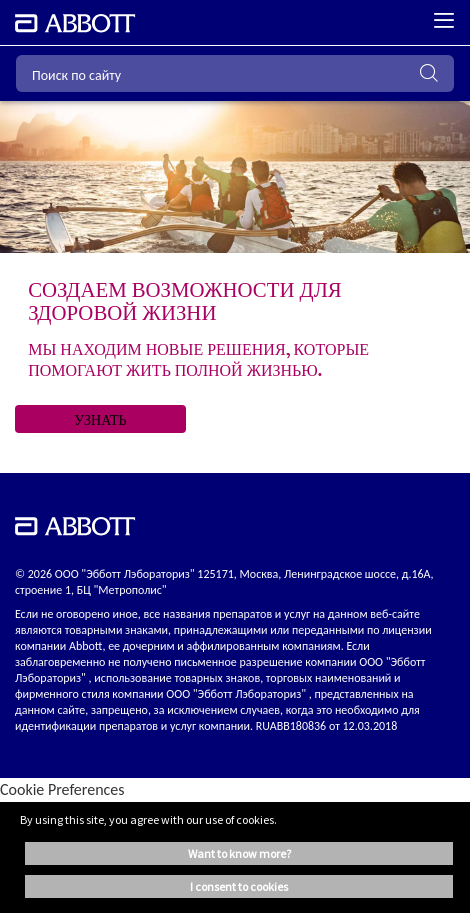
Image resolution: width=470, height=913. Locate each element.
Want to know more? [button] (239, 853)
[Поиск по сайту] (235, 73)
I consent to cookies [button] (239, 886)
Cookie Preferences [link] (62, 789)
